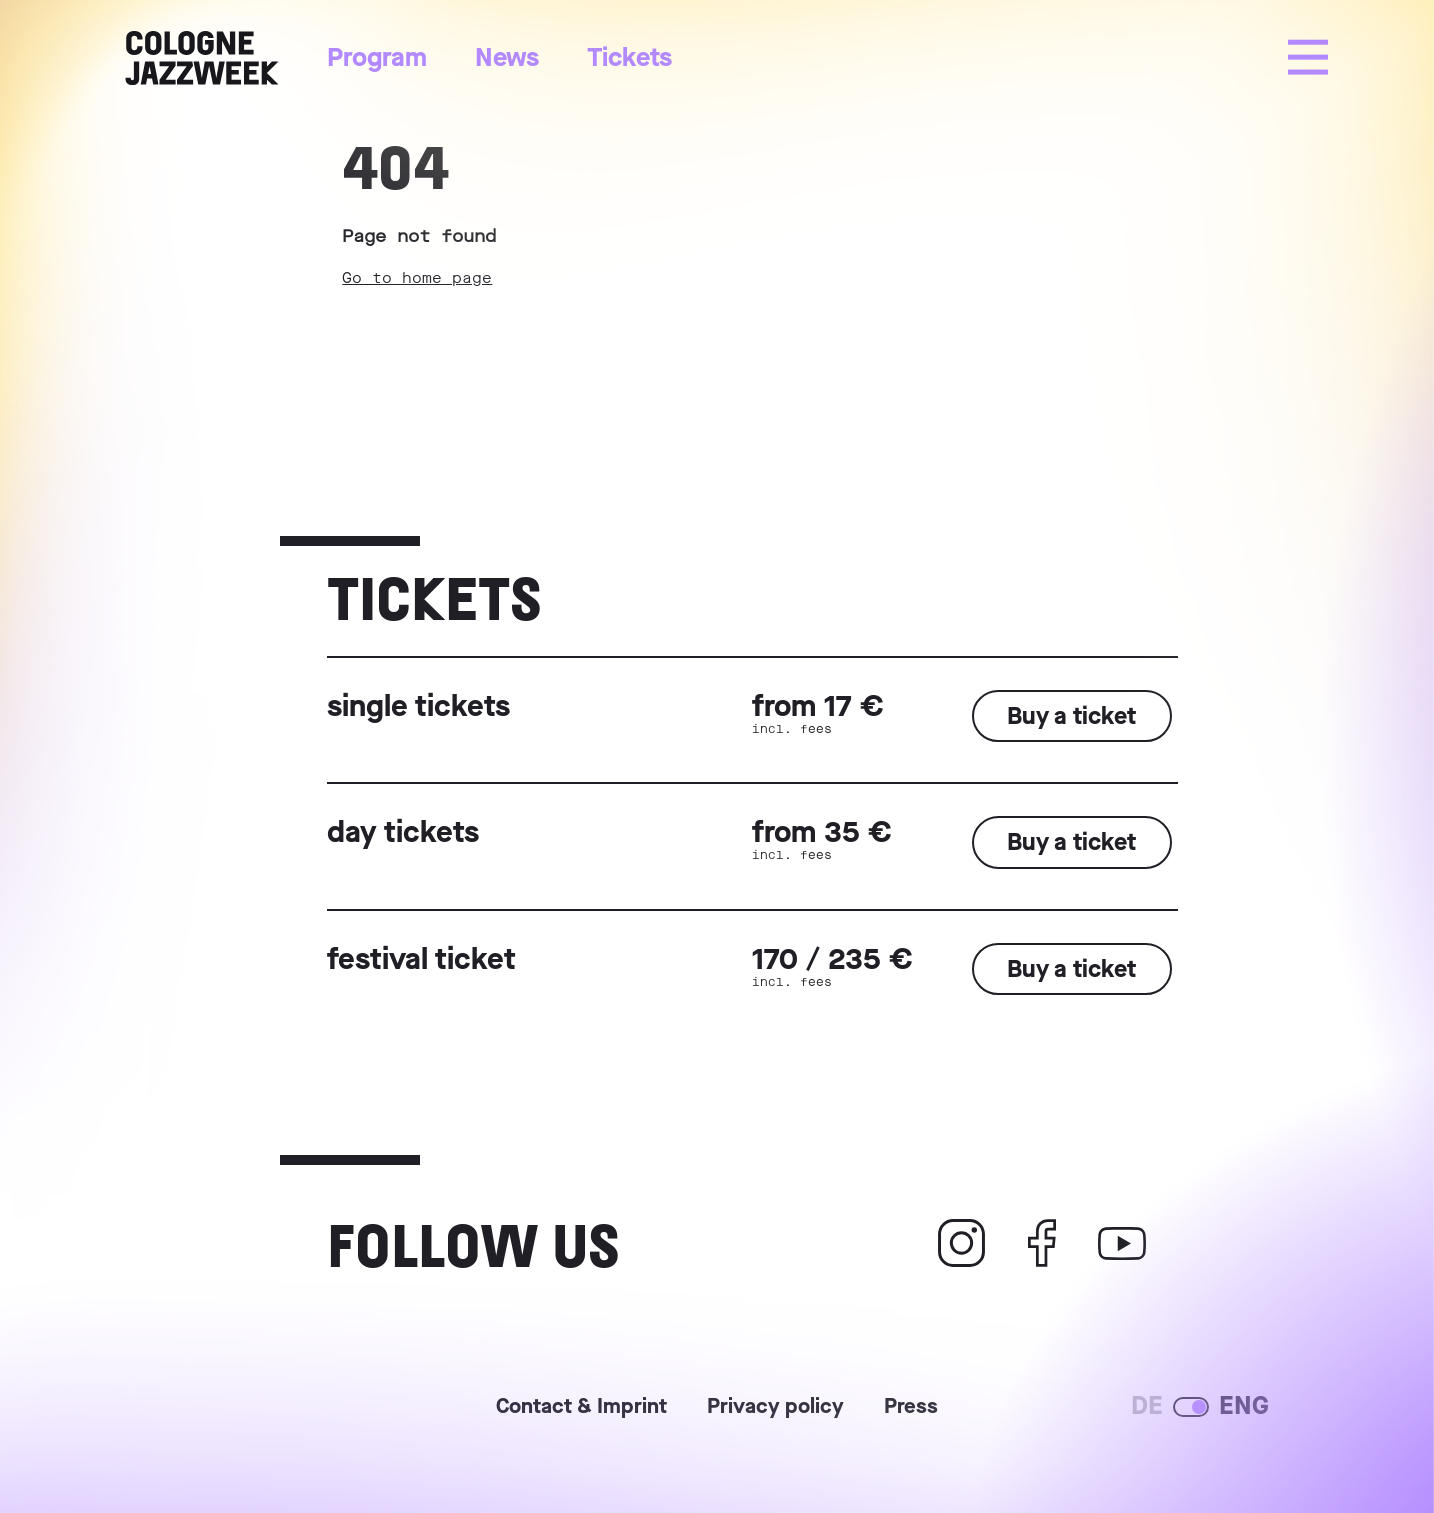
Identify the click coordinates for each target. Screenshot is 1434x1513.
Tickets (629, 57)
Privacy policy (775, 1408)
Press (911, 1408)
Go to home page (417, 278)
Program (377, 57)
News (507, 57)
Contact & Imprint (581, 1408)
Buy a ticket (1071, 716)
